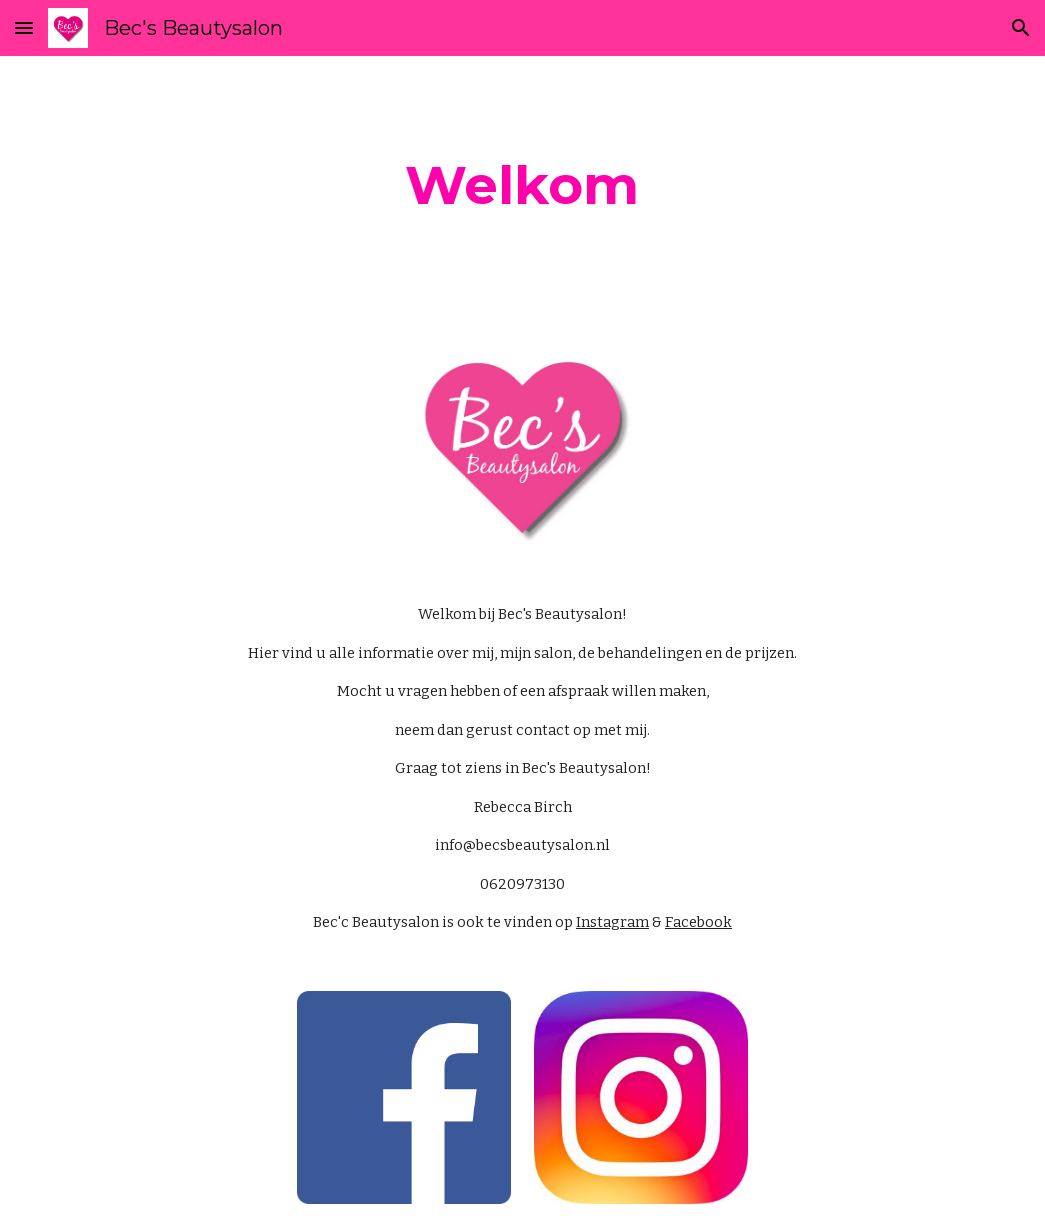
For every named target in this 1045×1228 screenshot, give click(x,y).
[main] (522, 185)
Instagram (612, 922)
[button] (24, 27)
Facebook (698, 922)
